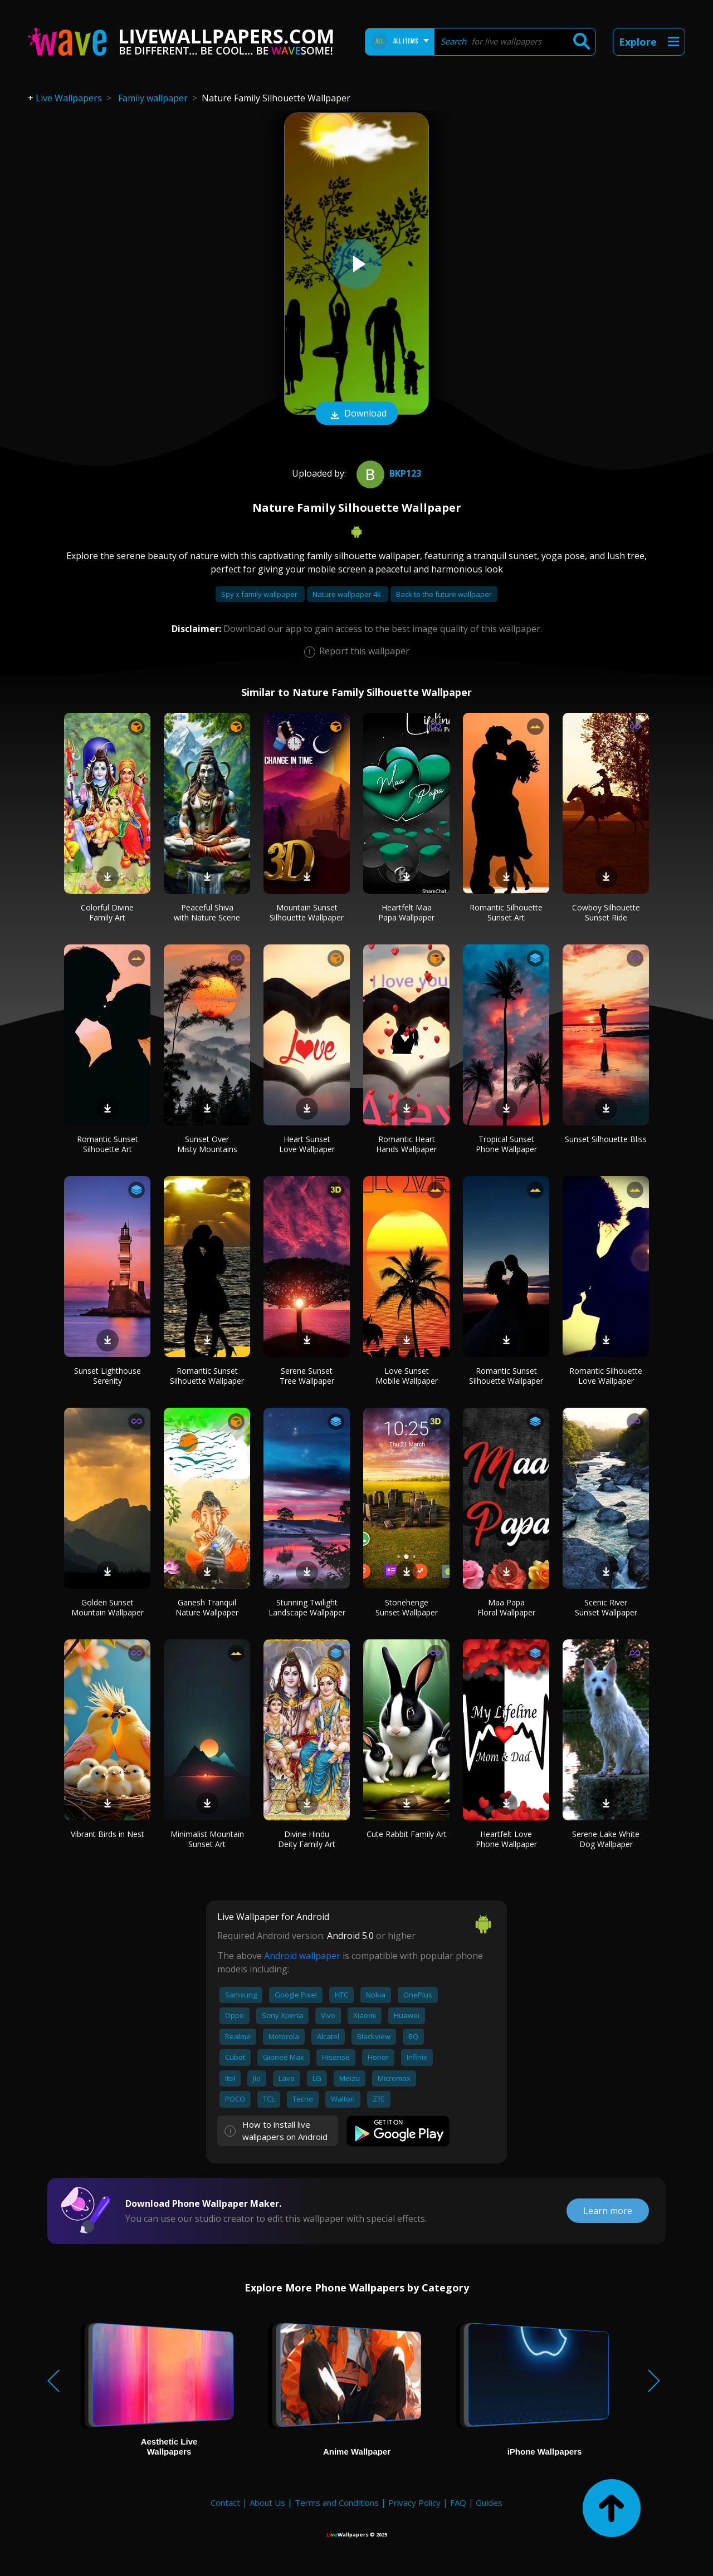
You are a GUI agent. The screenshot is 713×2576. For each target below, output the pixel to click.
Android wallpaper (302, 1956)
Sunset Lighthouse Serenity (107, 1375)
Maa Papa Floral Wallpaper (506, 1607)
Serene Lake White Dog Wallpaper (605, 1839)
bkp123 (387, 473)
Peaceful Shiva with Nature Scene (207, 912)
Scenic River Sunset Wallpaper (606, 1607)
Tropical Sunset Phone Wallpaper (506, 1144)
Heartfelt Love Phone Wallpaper (506, 1839)
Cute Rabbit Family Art (407, 1834)
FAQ (458, 2502)
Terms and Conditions (337, 2502)
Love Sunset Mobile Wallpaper (406, 1375)
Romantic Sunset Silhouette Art (107, 1144)
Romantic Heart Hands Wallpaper (406, 1144)
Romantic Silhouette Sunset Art (506, 912)
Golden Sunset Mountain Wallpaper (107, 1607)
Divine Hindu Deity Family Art (306, 1839)
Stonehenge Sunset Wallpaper (406, 1607)
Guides (489, 2502)
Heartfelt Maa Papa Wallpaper (406, 912)
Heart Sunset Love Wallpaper (307, 1144)
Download (356, 414)
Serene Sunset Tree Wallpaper (307, 1375)
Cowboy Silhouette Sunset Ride (606, 912)
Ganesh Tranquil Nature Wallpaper (206, 1607)
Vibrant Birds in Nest (107, 1834)
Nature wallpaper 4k (347, 594)
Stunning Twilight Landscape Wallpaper (306, 1607)
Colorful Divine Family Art (107, 912)
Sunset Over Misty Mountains (207, 1144)
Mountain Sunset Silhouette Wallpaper (307, 912)
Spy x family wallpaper (260, 594)
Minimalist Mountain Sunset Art (207, 1839)
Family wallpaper (153, 98)
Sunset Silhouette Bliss (606, 1139)
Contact (225, 2502)
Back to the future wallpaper (444, 594)
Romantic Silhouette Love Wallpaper (605, 1375)
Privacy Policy (414, 2502)
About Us (267, 2502)
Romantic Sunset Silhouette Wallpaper (207, 1375)
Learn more (607, 2211)
